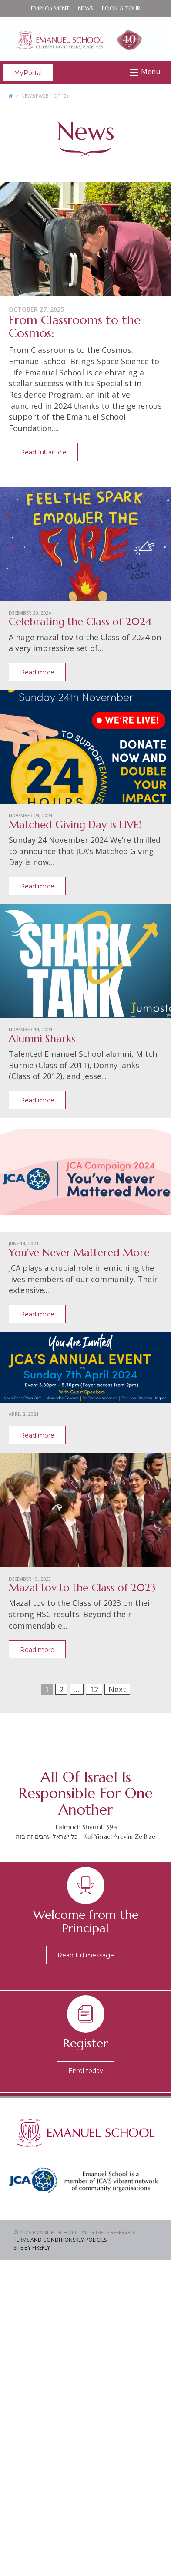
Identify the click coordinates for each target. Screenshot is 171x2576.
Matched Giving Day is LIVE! (75, 824)
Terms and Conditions (44, 2240)
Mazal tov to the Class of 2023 (82, 1587)
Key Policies (91, 2240)
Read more (37, 672)
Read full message (85, 1955)
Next (117, 1689)
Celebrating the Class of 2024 (80, 621)
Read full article (43, 452)
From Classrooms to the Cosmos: (75, 327)
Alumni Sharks (42, 1038)
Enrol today (85, 2071)
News (85, 8)
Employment (50, 8)
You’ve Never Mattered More (79, 1252)
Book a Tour (121, 8)
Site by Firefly (31, 2247)
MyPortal (28, 73)
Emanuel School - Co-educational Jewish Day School (85, 39)
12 (94, 1689)
